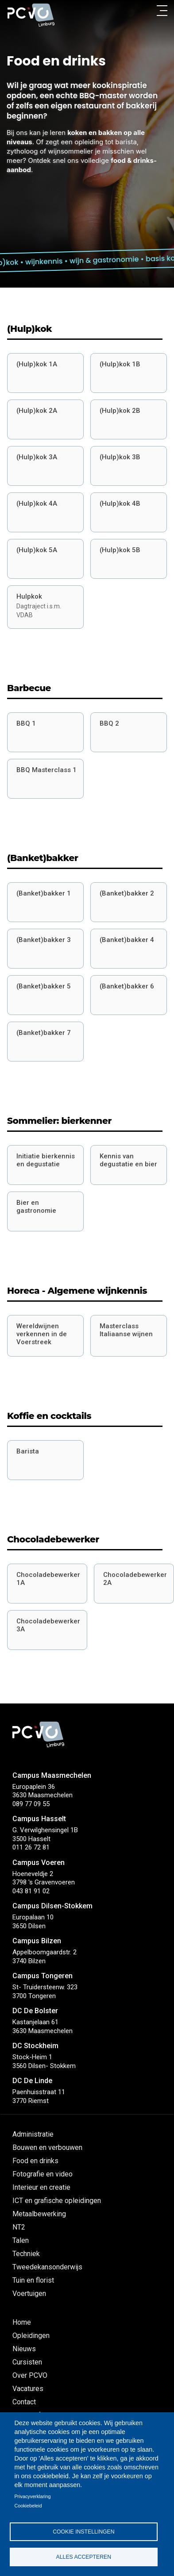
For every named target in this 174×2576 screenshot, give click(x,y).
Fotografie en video (42, 2174)
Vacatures (27, 2388)
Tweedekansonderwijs (47, 2267)
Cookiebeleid (28, 2505)
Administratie (33, 2134)
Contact (24, 2402)
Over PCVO (29, 2375)
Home (21, 2322)
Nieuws (24, 2349)
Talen (20, 2240)
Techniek (26, 2253)
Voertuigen (29, 2293)
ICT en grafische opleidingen (56, 2200)
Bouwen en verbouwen (47, 2147)
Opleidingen (31, 2335)
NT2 (18, 2227)
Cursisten (27, 2362)
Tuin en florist (33, 2280)
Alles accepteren (83, 2557)
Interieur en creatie (41, 2187)
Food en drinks (35, 2161)
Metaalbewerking (39, 2214)
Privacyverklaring (32, 2496)
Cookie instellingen (83, 2532)
